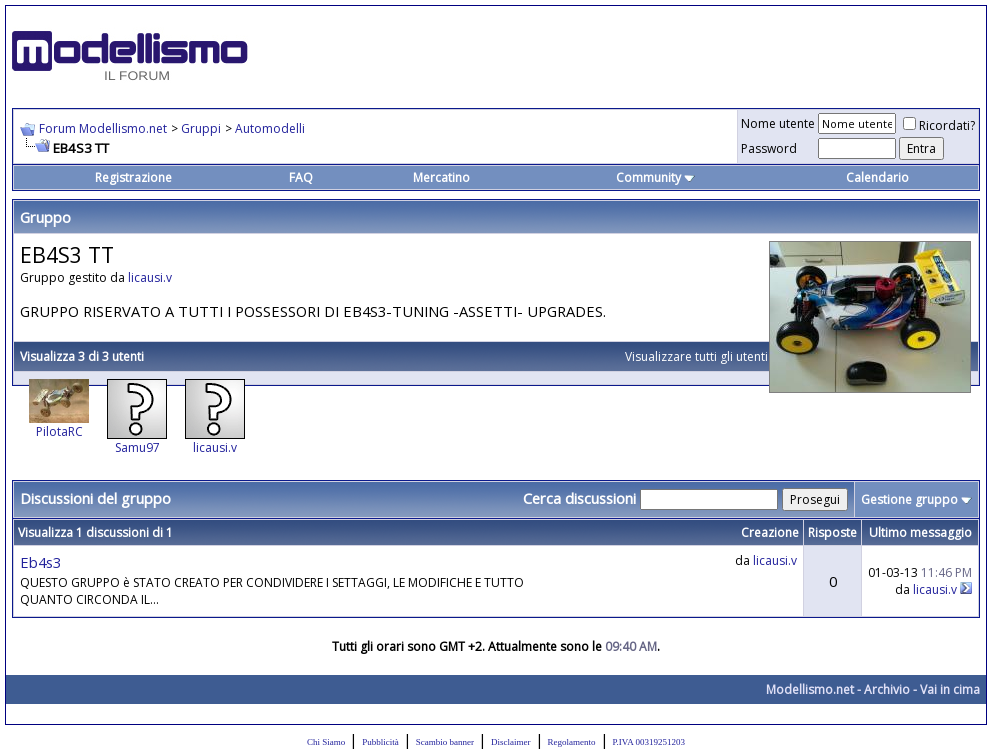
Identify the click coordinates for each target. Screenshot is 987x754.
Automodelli (270, 128)
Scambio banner (445, 742)
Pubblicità (380, 742)
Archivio (887, 689)
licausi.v (150, 277)
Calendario (877, 177)
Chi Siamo (326, 742)
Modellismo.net (810, 689)
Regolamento (572, 742)
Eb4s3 (40, 562)
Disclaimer (511, 742)
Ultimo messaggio (920, 532)
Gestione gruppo (909, 499)
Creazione (770, 532)
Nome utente (778, 123)
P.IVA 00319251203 (649, 742)
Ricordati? (939, 125)
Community (655, 177)
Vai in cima (950, 689)
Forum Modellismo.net (103, 128)
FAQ (301, 177)
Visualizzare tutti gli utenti (696, 356)
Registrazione (133, 177)
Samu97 (137, 447)
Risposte (832, 532)
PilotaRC (59, 431)
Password (769, 148)
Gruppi (201, 128)
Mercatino (441, 177)
